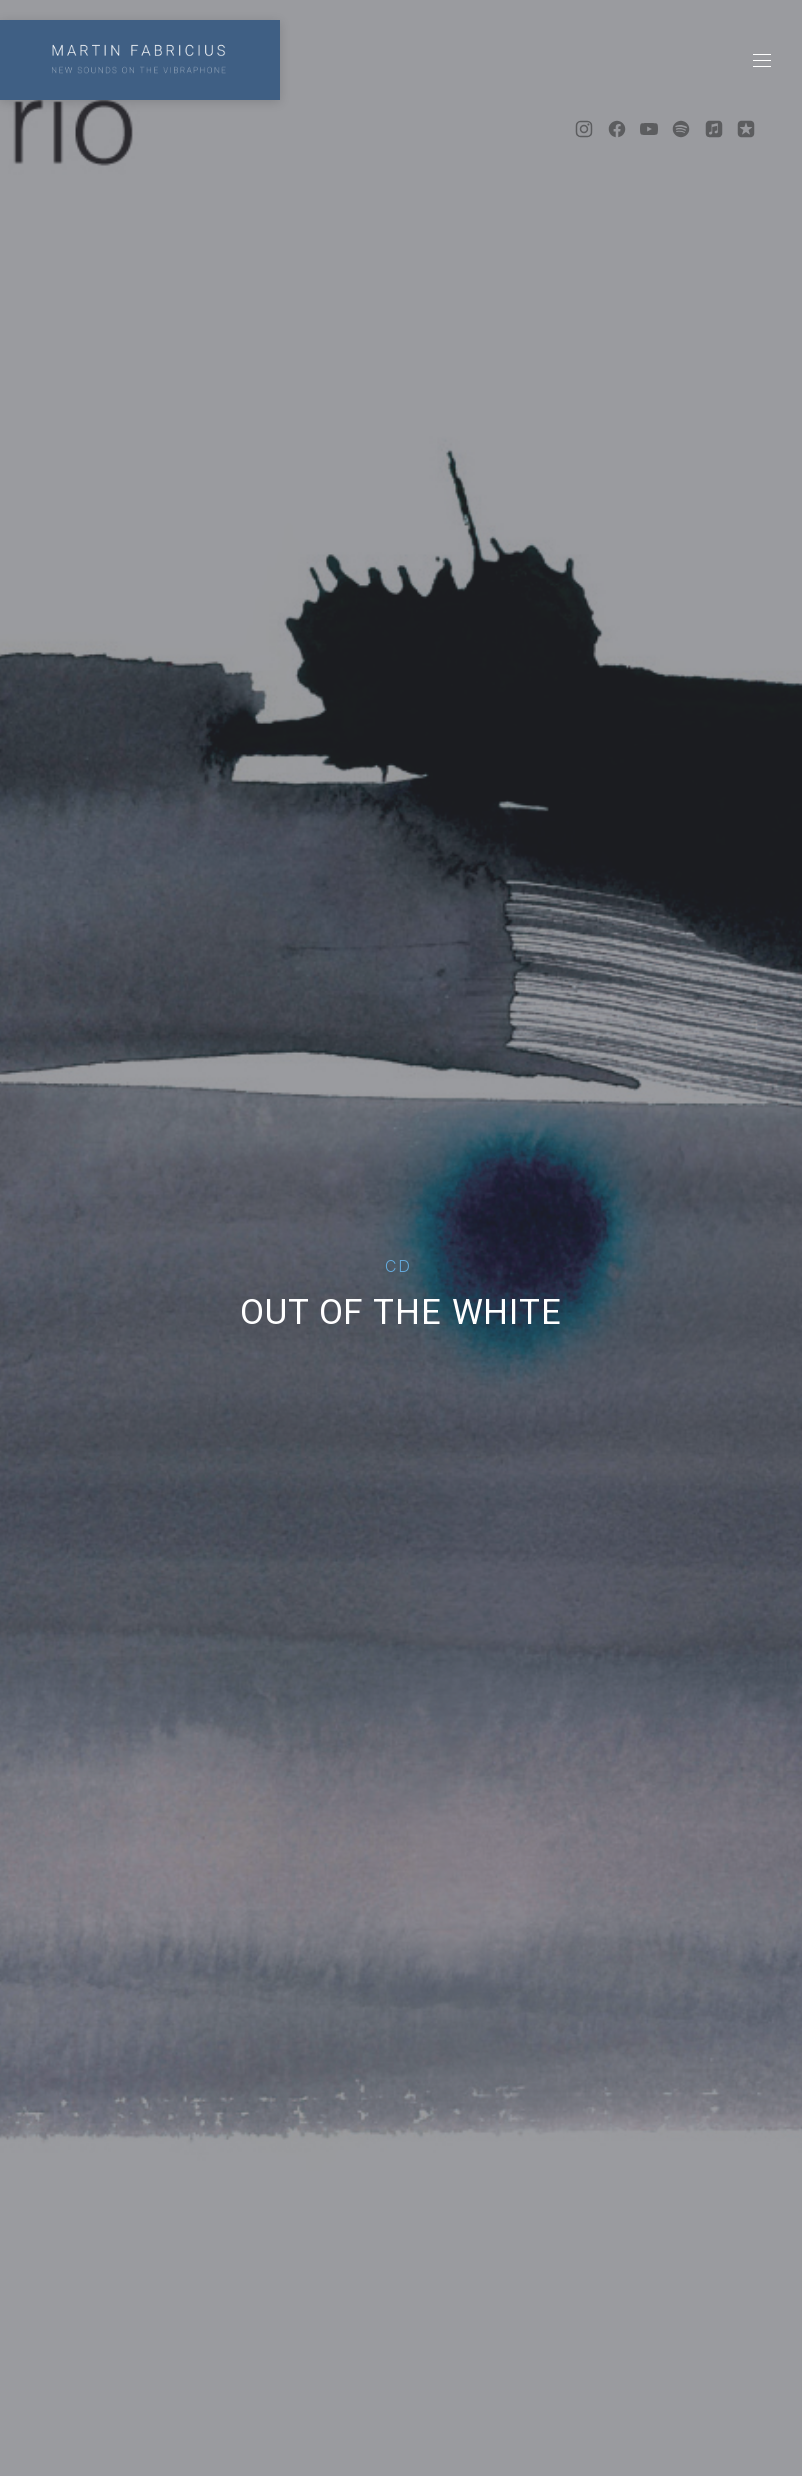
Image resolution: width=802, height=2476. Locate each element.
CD (398, 1266)
